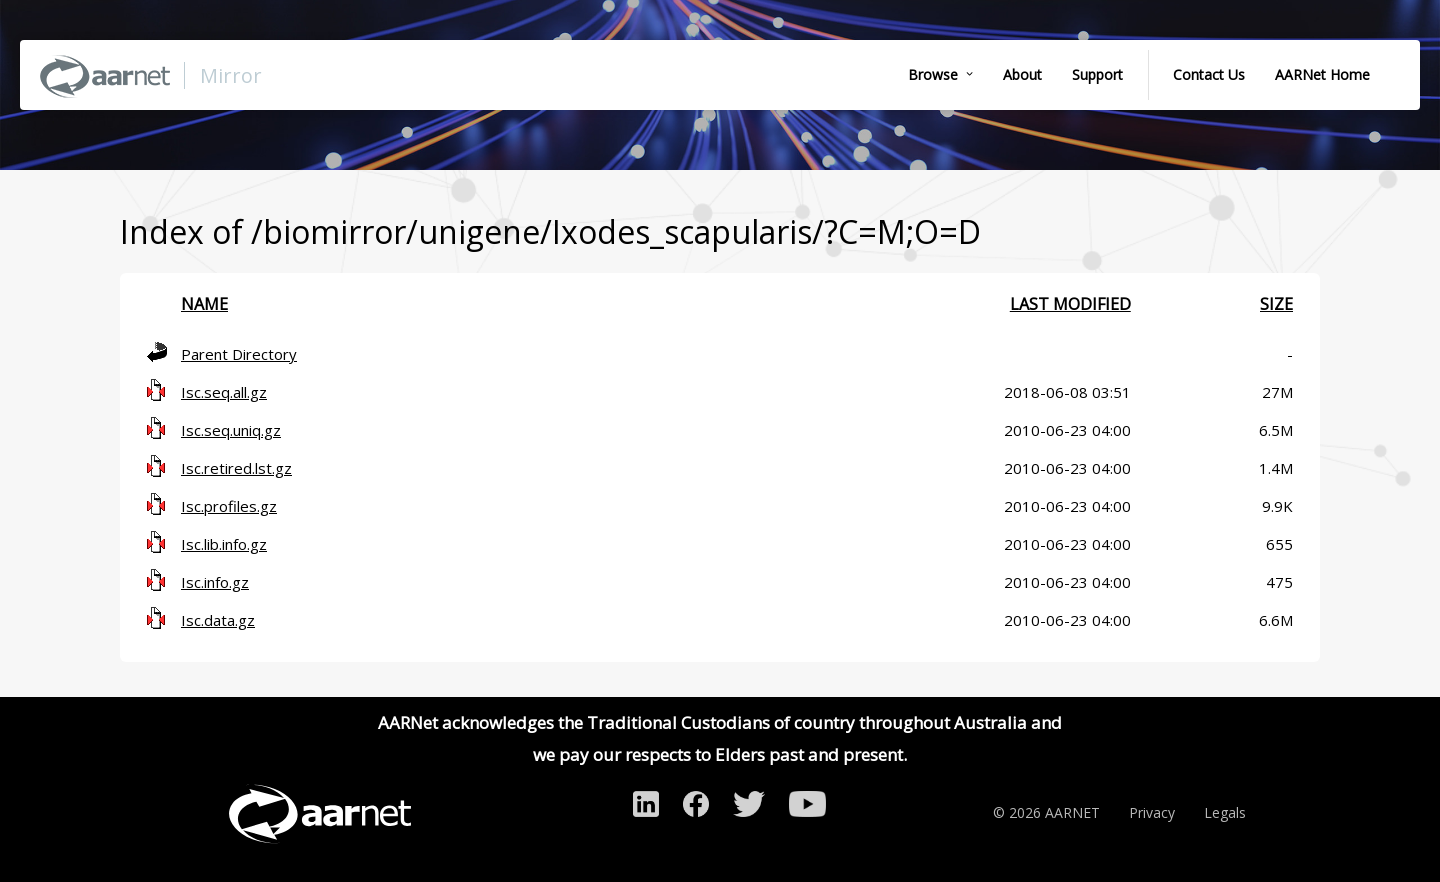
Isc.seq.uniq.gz (231, 430)
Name (204, 304)
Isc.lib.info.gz (224, 544)
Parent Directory (239, 354)
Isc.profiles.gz (229, 506)
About (1022, 74)
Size (1276, 304)
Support (1097, 74)
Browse (933, 74)
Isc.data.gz (218, 620)
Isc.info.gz (215, 582)
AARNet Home (1322, 74)
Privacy (1152, 812)
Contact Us (1209, 74)
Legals (1225, 812)
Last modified (1070, 304)
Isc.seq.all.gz (224, 392)
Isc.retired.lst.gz (236, 468)
